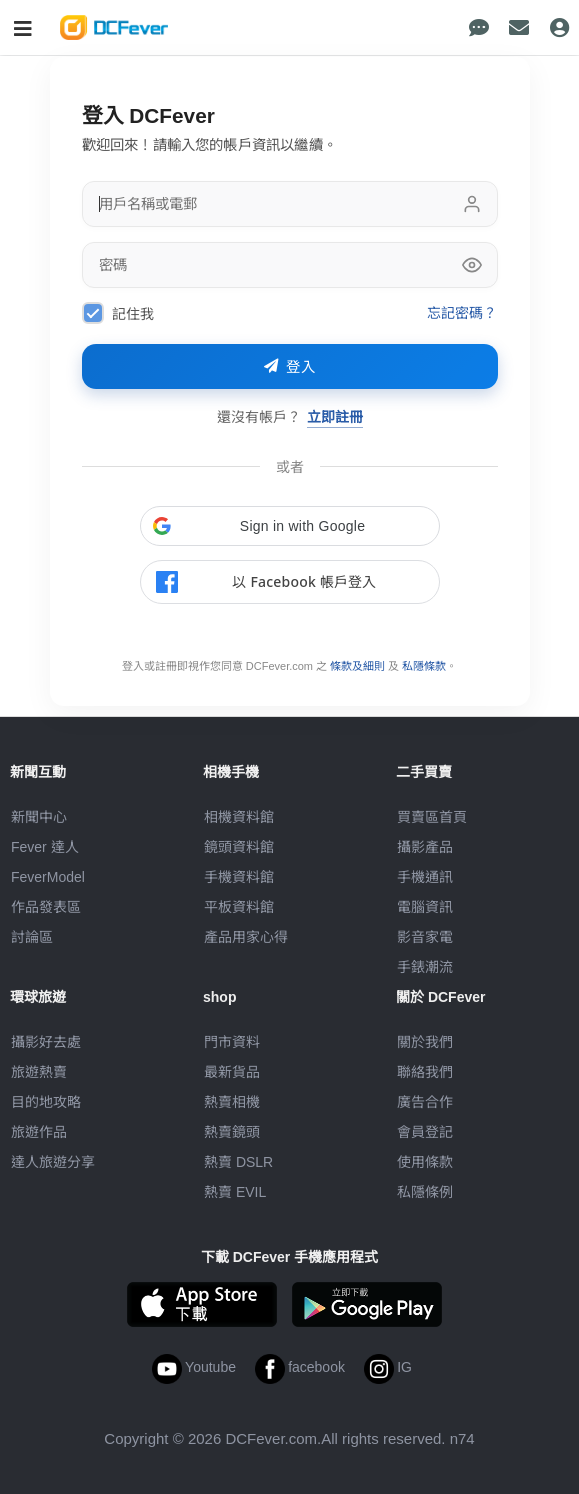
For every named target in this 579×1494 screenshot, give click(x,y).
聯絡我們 (425, 1072)
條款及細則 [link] (357, 666)
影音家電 (425, 937)
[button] (290, 526)
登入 (290, 367)
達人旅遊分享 (53, 1162)
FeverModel (48, 877)
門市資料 (232, 1042)
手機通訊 (425, 877)
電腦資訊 (425, 907)
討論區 (32, 937)
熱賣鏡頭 (232, 1132)
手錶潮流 (425, 967)
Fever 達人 (45, 847)
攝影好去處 (46, 1042)
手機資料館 (239, 877)
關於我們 (425, 1042)
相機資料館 (239, 817)
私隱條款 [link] (424, 666)
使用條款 (425, 1162)
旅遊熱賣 (39, 1072)
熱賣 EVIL (235, 1192)
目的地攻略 (46, 1102)
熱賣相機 (232, 1102)
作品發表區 (46, 907)
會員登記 (425, 1132)
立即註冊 (335, 416)
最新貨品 (232, 1072)
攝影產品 (425, 847)
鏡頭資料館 (239, 847)
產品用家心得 (246, 937)
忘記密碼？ (462, 312)
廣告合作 (425, 1102)
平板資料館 (239, 907)
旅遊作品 (39, 1132)
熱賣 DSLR (238, 1162)
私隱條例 (425, 1192)
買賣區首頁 (432, 817)
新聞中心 (39, 817)
